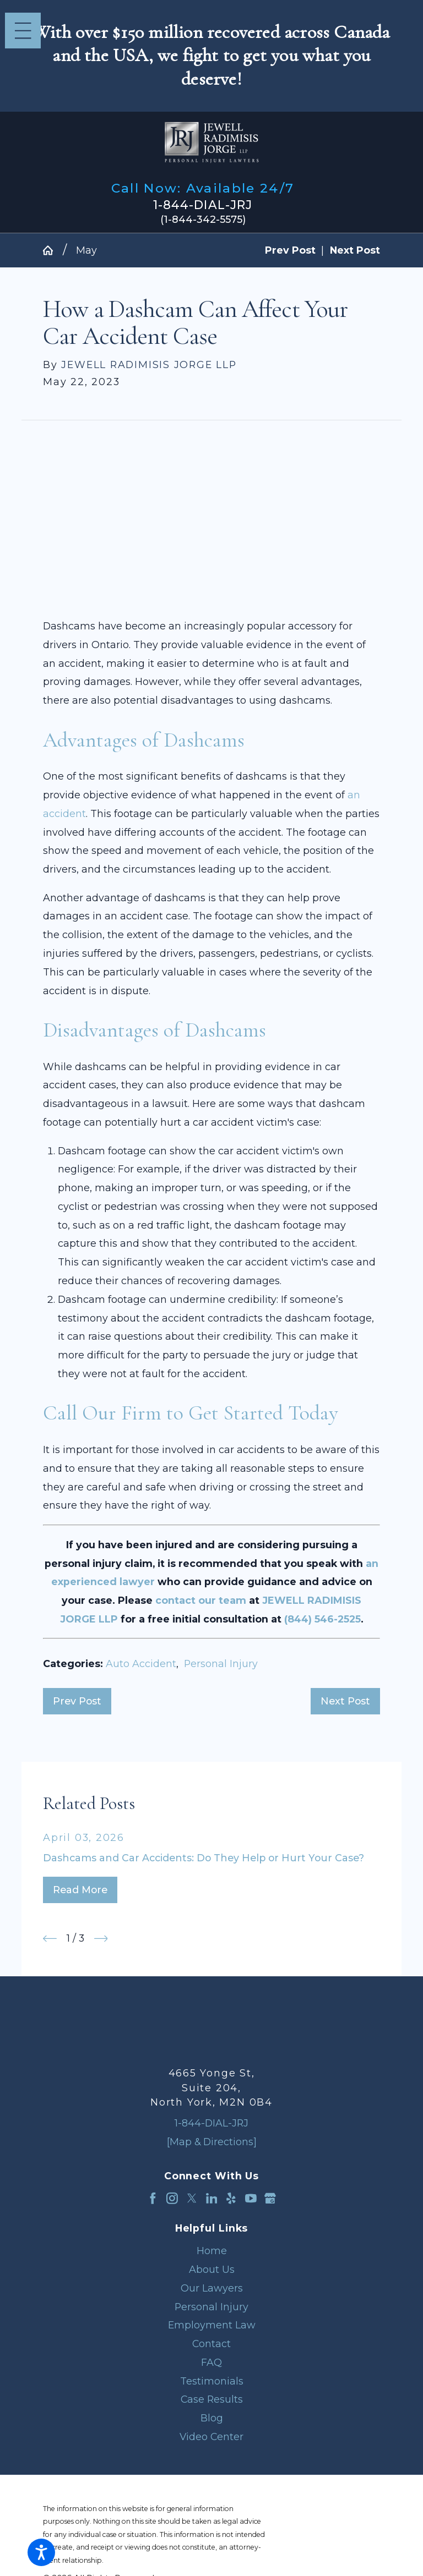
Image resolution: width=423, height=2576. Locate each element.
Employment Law (212, 2325)
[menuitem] (211, 2250)
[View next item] (101, 1938)
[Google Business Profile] (270, 2198)
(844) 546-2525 (322, 1619)
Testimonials (211, 2381)
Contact (211, 2343)
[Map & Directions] (212, 2141)
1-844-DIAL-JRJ (202, 205)
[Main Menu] (23, 30)
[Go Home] (53, 250)
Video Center (211, 2436)
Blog (211, 2418)
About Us (212, 2269)
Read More (80, 1889)
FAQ (211, 2362)
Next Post (345, 1701)
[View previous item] (50, 1938)
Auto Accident (141, 1663)
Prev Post (77, 1701)
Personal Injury (221, 1663)
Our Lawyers (212, 2288)
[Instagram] (172, 2198)
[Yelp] (231, 2198)
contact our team (200, 1600)
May (86, 250)
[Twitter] (192, 2198)
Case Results (212, 2399)
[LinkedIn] (212, 2198)
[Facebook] (153, 2198)
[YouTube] (251, 2198)
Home (212, 2250)
